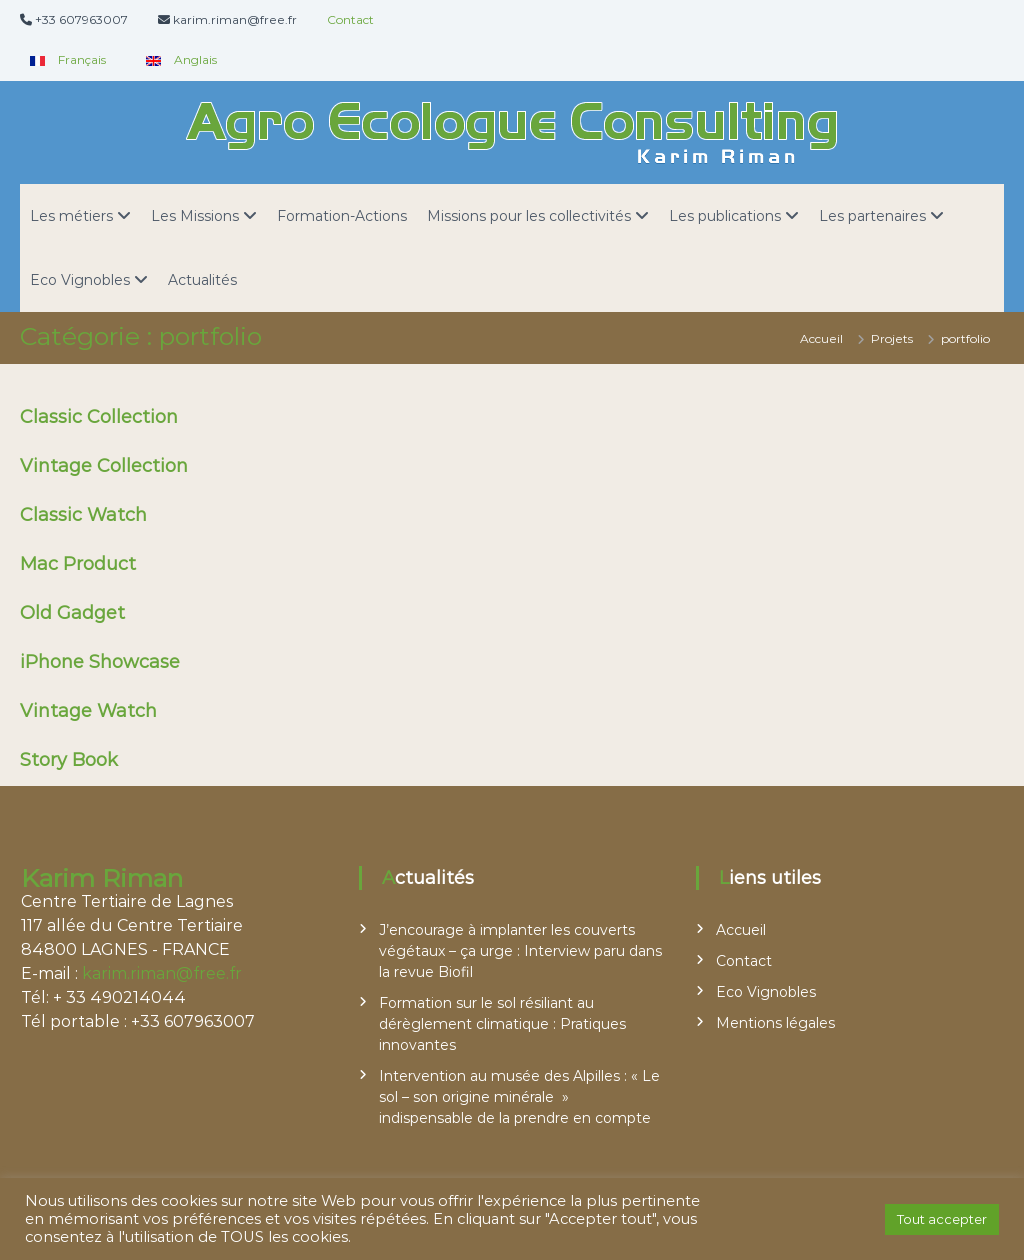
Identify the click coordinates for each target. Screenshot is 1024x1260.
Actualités (202, 280)
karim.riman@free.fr (162, 973)
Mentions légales (775, 1023)
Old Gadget (72, 613)
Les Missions (195, 216)
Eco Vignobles (80, 280)
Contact (350, 19)
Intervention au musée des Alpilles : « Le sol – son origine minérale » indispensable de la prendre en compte (519, 1097)
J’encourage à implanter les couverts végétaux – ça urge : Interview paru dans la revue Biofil (520, 951)
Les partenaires (872, 216)
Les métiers (71, 216)
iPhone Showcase (100, 662)
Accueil (741, 930)
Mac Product (78, 564)
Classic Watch (83, 515)
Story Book (69, 760)
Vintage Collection (104, 466)
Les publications (725, 216)
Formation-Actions (342, 216)
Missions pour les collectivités (529, 216)
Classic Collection (99, 417)
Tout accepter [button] (942, 1219)
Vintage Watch (88, 711)
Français (63, 59)
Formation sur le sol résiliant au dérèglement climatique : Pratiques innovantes (502, 1024)
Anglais (176, 59)
